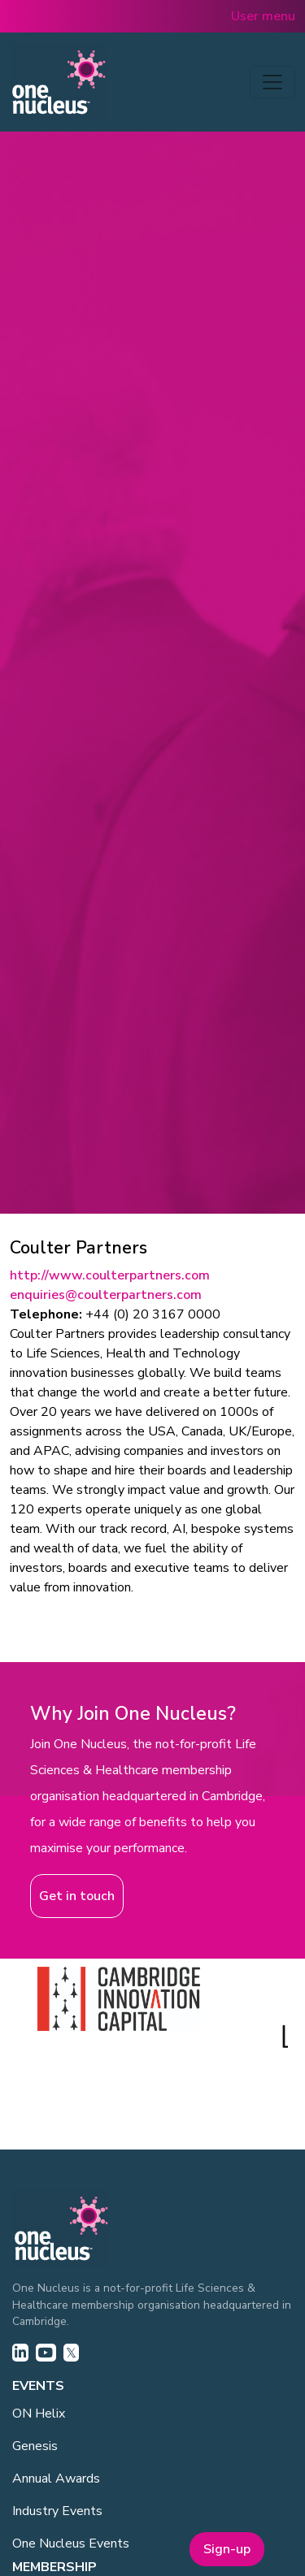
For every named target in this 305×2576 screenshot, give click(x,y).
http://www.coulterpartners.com (110, 1275)
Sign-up (227, 2549)
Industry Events (57, 2511)
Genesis (35, 2446)
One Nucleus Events (70, 2543)
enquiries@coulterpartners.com (106, 1295)
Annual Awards (56, 2478)
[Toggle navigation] (272, 82)
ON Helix (38, 2413)
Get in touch (77, 1896)
